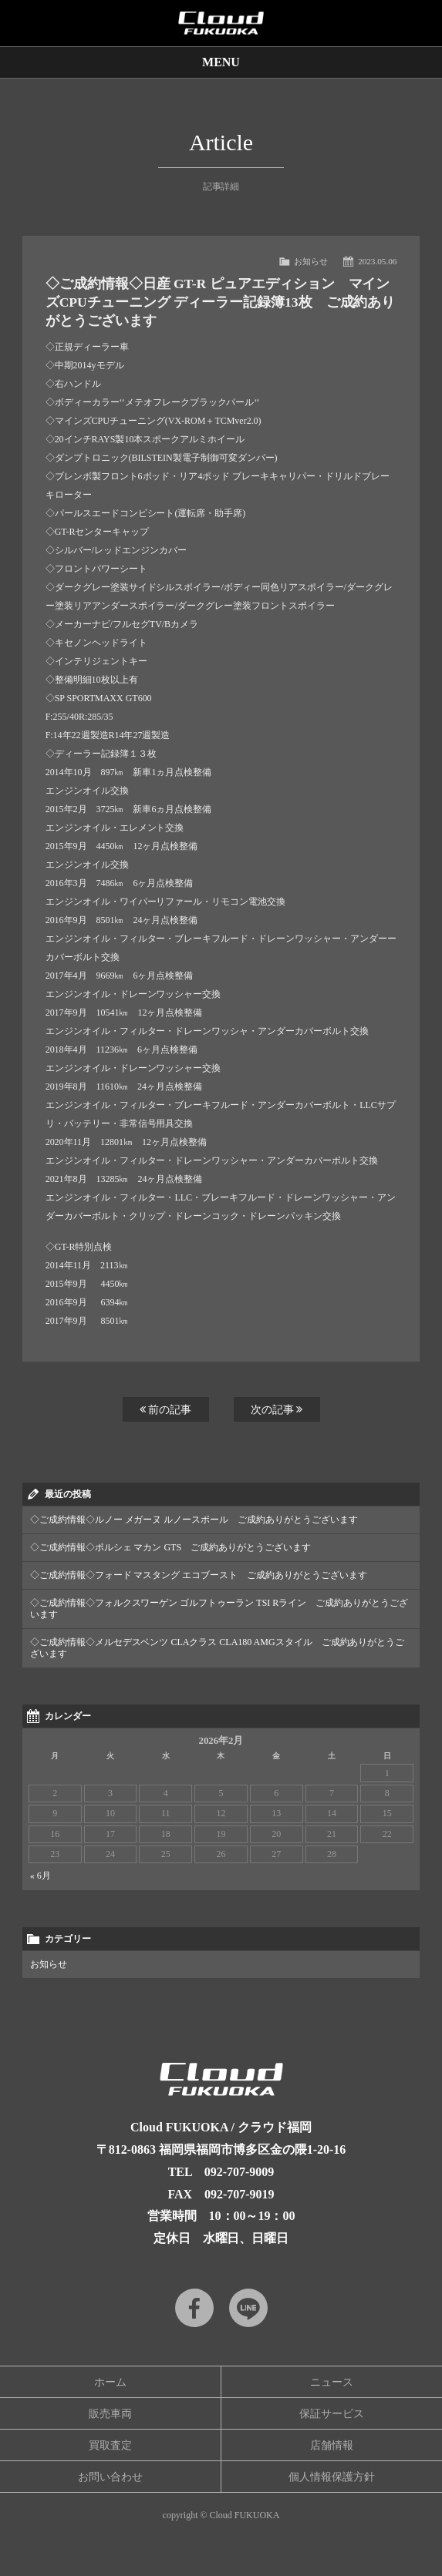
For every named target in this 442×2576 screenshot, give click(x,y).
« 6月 (40, 1875)
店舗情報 (331, 2445)
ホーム (110, 2382)
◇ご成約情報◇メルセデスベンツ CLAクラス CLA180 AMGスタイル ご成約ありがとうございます (217, 1648)
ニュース (331, 2382)
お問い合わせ (110, 2477)
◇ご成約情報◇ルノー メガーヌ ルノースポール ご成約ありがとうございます (194, 1519)
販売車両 (110, 2414)
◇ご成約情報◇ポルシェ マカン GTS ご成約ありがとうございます (170, 1547)
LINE (248, 2308)
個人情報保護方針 (331, 2477)
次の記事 (277, 1409)
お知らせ (311, 261)
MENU (221, 62)
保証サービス (331, 2414)
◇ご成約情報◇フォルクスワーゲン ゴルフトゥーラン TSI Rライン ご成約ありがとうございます (219, 1608)
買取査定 (110, 2445)
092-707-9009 (239, 2171)
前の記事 (166, 1409)
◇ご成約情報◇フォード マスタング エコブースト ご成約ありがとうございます (199, 1575)
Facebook (194, 2308)
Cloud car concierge (221, 23)
